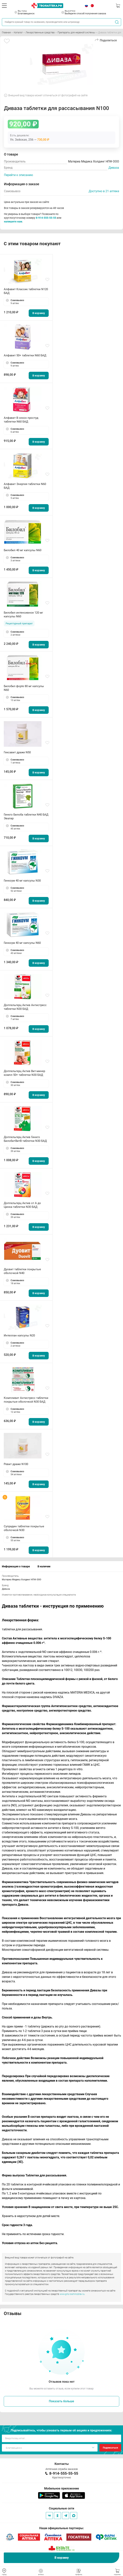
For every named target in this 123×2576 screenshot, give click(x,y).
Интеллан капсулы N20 (19, 1335)
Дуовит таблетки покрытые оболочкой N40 (22, 1271)
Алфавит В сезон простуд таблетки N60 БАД (21, 419)
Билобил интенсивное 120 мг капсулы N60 (23, 614)
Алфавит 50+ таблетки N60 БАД (25, 355)
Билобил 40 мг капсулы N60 (22, 550)
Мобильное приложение (61, 2488)
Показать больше (61, 2401)
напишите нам (13, 221)
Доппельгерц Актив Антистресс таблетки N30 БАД (25, 1007)
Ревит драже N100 (16, 1464)
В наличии (44, 1566)
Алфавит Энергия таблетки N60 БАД (25, 485)
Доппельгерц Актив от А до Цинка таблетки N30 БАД (22, 1205)
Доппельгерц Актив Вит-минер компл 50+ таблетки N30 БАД (24, 1073)
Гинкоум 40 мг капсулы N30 (22, 880)
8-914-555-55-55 (46, 217)
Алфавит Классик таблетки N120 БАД (26, 291)
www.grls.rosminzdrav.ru (72, 2294)
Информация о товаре (16, 1566)
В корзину (38, 313)
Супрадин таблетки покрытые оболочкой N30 (24, 1528)
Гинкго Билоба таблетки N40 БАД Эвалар (26, 816)
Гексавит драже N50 (17, 752)
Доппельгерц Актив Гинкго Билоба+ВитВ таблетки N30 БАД (25, 1139)
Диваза (113, 167)
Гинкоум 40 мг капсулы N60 (22, 943)
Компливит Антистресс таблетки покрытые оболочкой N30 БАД (26, 1399)
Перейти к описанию (18, 175)
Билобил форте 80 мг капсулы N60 (24, 688)
